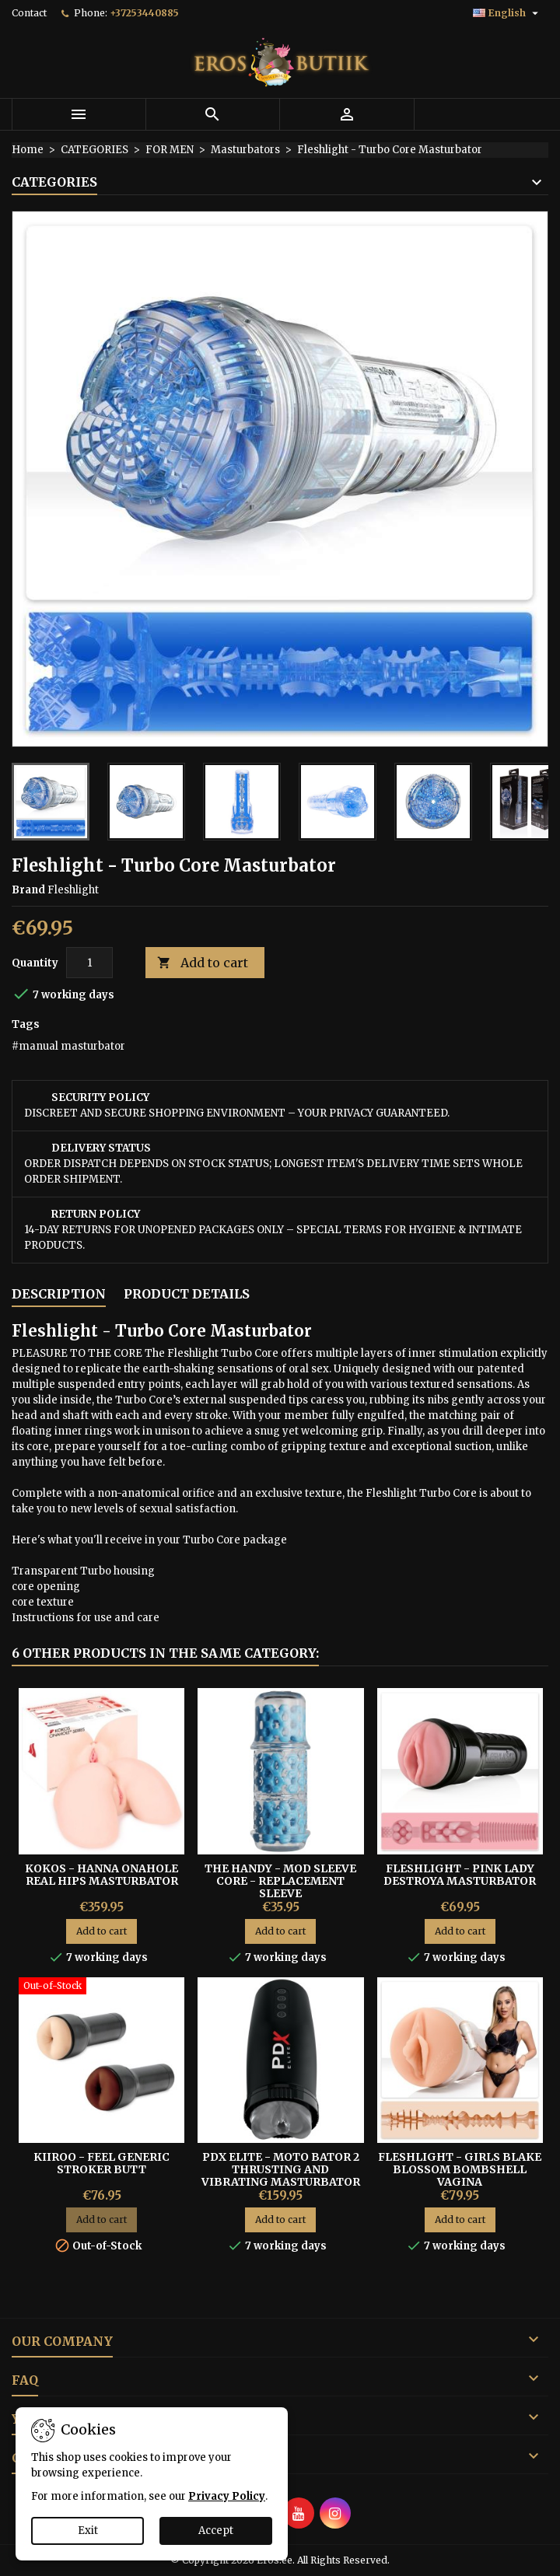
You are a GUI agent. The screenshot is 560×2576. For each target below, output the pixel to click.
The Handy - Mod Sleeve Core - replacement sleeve (280, 1880)
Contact (29, 13)
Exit (88, 2530)
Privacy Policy (226, 2496)
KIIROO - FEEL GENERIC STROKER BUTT (101, 2163)
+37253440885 (144, 13)
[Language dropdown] (507, 13)
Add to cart (202, 963)
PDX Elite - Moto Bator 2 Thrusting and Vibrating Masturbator (280, 2169)
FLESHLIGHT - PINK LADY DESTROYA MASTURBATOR (459, 1874)
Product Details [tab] (187, 1294)
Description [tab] (59, 1294)
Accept (215, 2530)
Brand (28, 890)
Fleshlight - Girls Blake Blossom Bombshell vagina (459, 2169)
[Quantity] (89, 962)
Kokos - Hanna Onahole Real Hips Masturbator (101, 1874)
